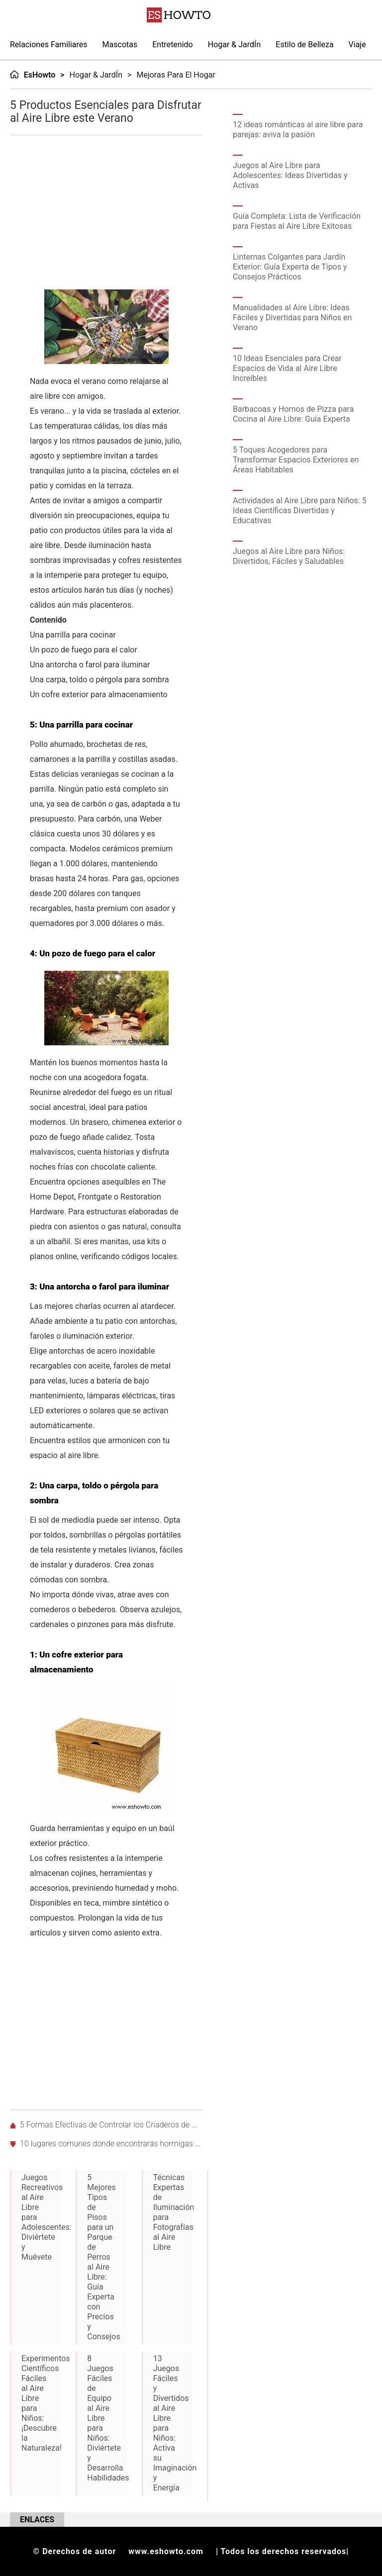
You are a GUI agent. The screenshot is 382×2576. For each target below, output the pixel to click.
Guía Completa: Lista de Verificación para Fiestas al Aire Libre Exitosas (297, 221)
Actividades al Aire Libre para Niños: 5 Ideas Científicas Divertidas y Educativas (300, 510)
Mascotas (120, 44)
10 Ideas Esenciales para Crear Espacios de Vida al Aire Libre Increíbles (287, 368)
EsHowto (40, 75)
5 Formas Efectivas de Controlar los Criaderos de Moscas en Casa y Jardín (111, 2124)
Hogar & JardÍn (234, 44)
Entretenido (172, 44)
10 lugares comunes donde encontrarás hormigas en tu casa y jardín (111, 2143)
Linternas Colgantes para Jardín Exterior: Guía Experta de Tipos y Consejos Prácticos (290, 266)
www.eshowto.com (165, 2551)
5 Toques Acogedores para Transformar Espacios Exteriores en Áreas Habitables (296, 459)
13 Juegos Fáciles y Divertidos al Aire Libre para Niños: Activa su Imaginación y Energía (172, 2423)
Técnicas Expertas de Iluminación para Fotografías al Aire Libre (172, 2212)
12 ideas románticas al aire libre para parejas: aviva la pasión (298, 129)
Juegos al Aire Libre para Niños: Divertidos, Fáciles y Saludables (289, 556)
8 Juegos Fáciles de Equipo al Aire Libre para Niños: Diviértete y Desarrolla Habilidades (106, 2418)
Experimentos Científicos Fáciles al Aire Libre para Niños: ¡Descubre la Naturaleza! (41, 2403)
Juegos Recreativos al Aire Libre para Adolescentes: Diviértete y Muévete (41, 2217)
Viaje (357, 44)
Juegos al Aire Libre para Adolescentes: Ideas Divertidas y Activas (290, 175)
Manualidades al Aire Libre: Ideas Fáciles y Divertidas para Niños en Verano (292, 317)
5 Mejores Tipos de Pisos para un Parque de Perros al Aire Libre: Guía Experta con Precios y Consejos (103, 2257)
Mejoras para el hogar (175, 75)
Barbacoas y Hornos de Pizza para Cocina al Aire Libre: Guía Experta (293, 414)
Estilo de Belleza (304, 44)
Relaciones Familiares (49, 44)
